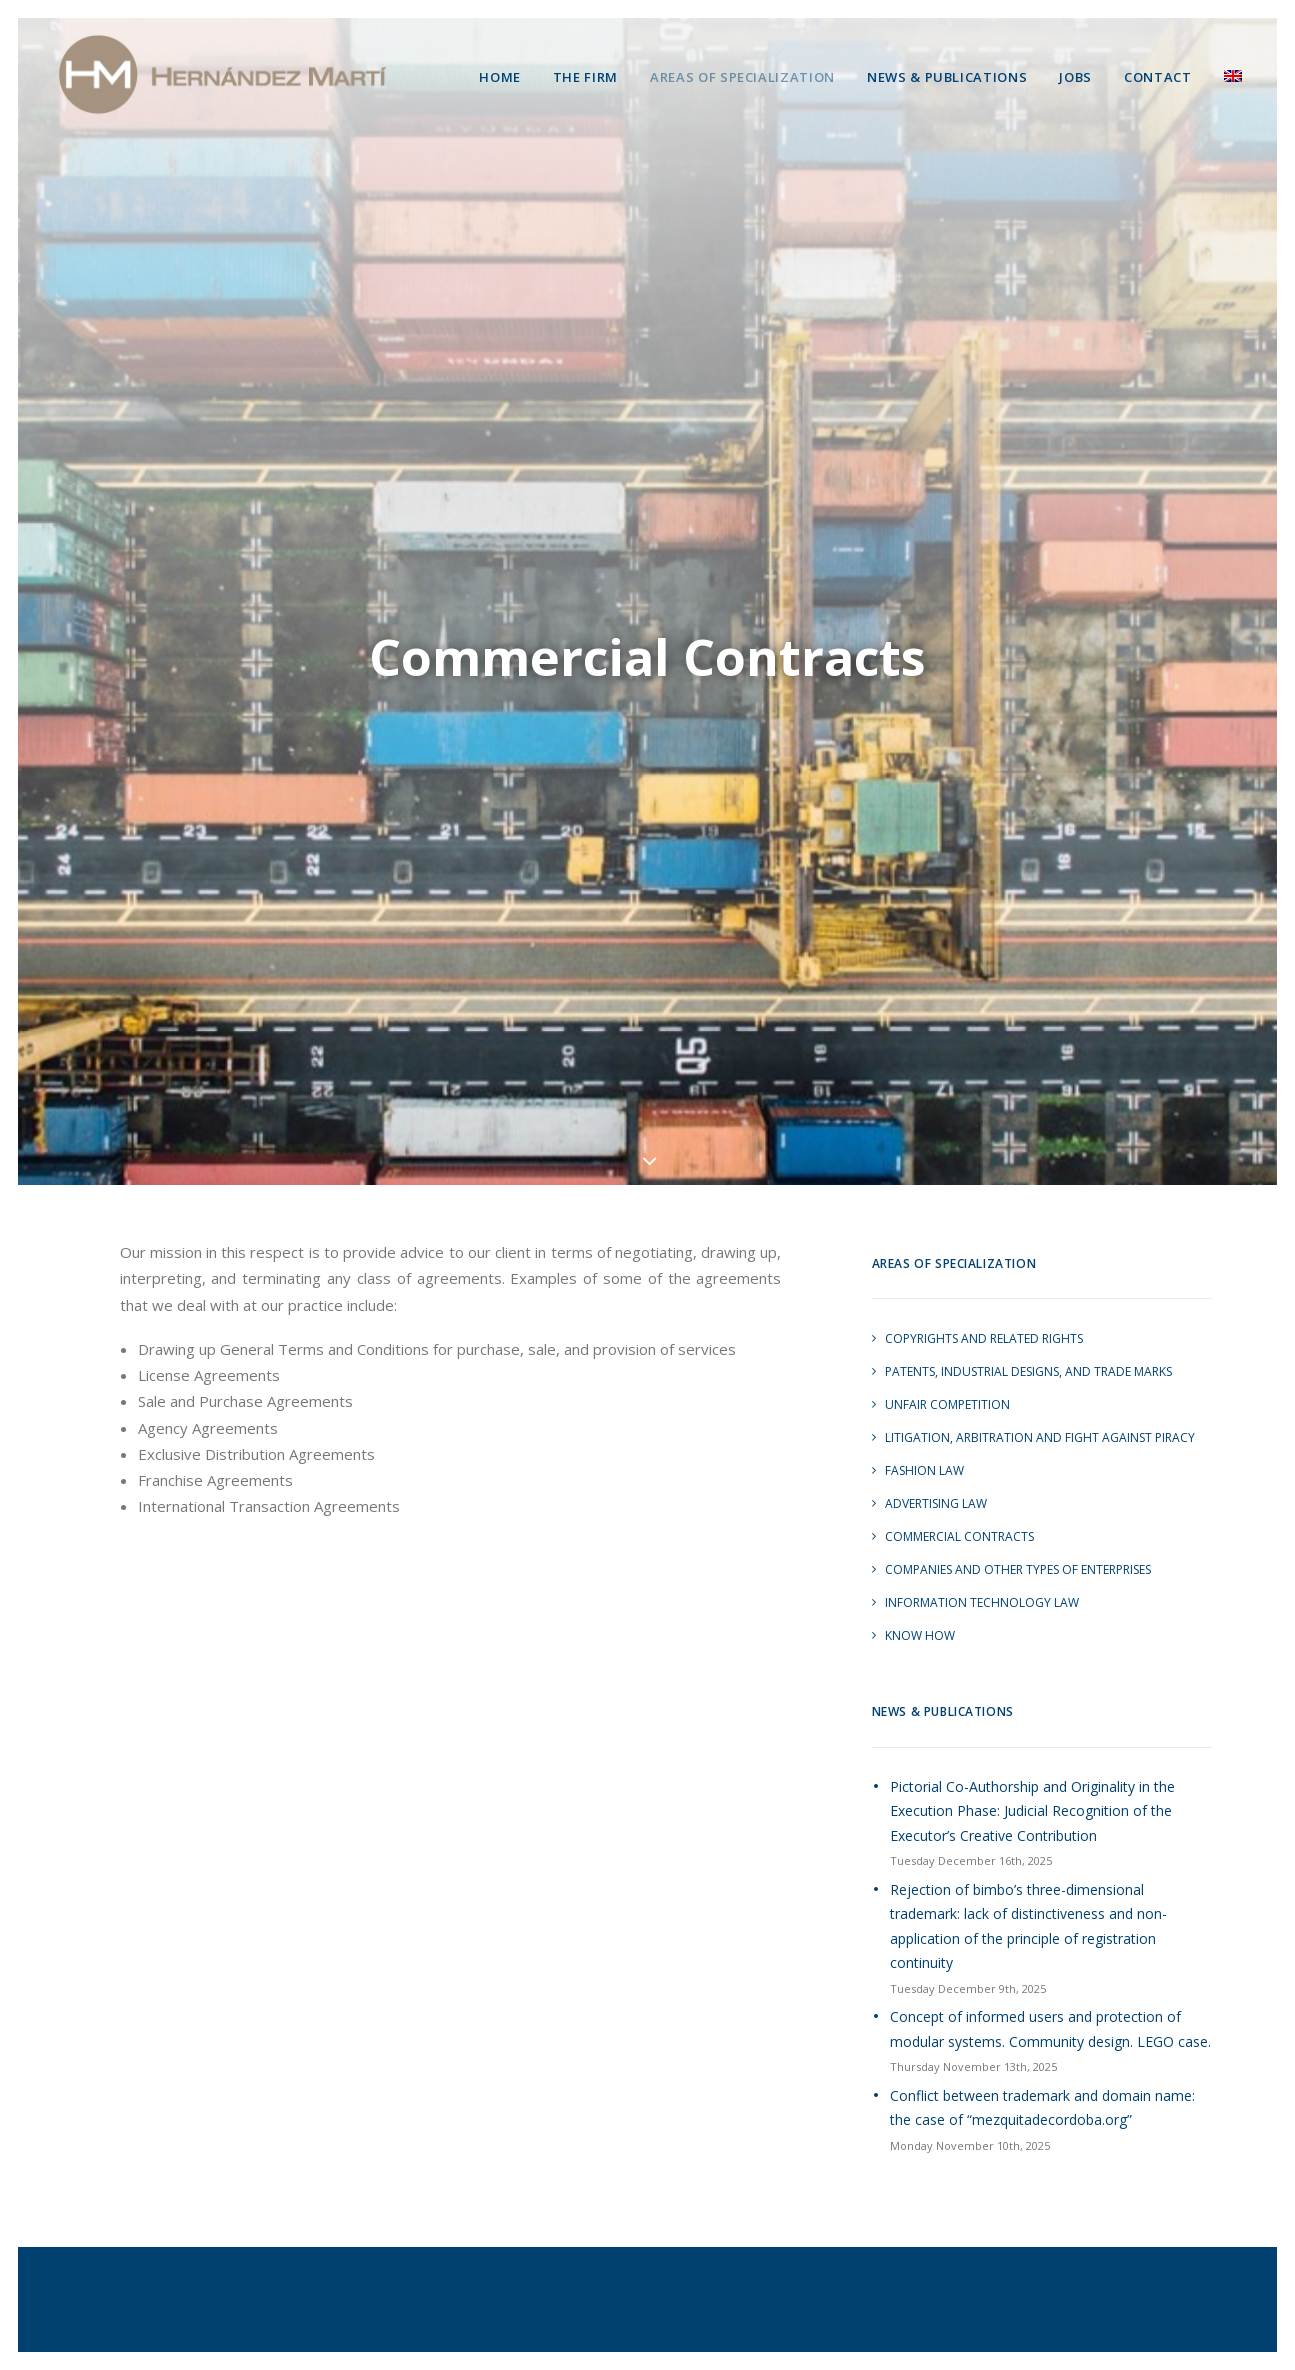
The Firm (585, 77)
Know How (920, 1613)
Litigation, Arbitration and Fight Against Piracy (1040, 1415)
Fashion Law (924, 1448)
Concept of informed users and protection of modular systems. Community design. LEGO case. (1050, 2007)
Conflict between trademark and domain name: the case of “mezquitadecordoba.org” (1042, 2085)
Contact (1158, 77)
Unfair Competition (947, 1382)
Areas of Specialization (742, 77)
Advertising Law (936, 1481)
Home (500, 77)
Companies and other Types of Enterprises (1018, 1547)
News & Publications (947, 77)
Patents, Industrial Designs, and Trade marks (1028, 1349)
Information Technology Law (982, 1580)
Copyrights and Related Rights (984, 1316)
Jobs (1075, 77)
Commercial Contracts (959, 1514)
